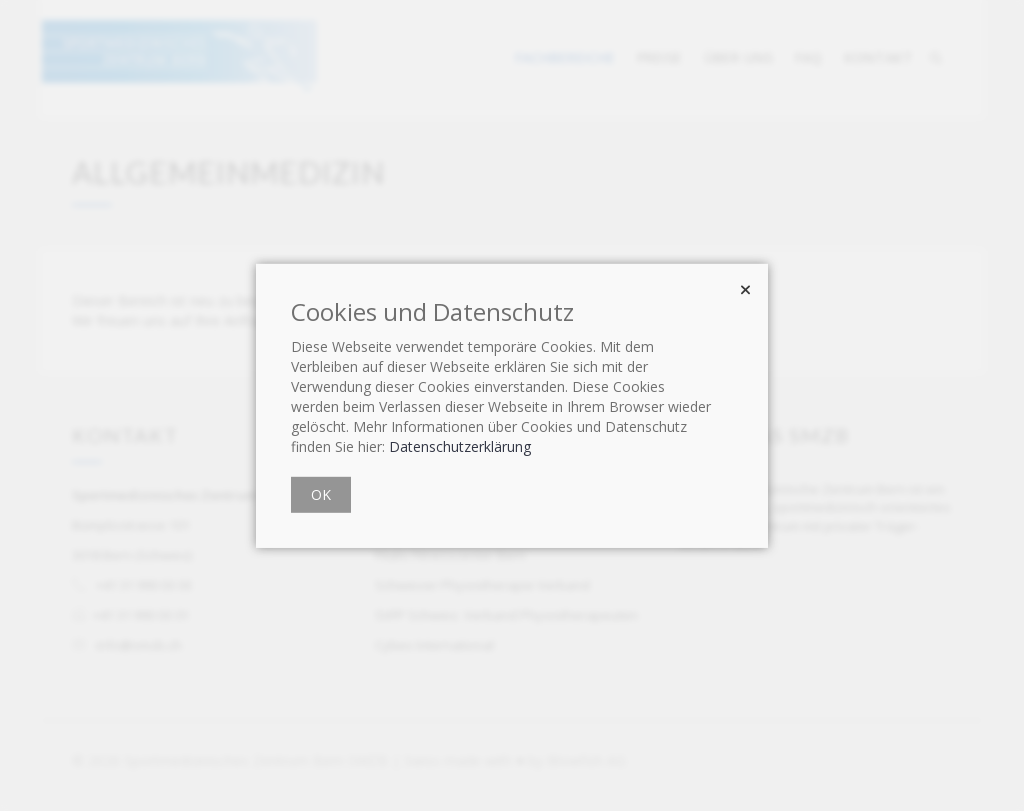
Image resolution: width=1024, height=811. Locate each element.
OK (321, 494)
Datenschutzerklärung (460, 446)
